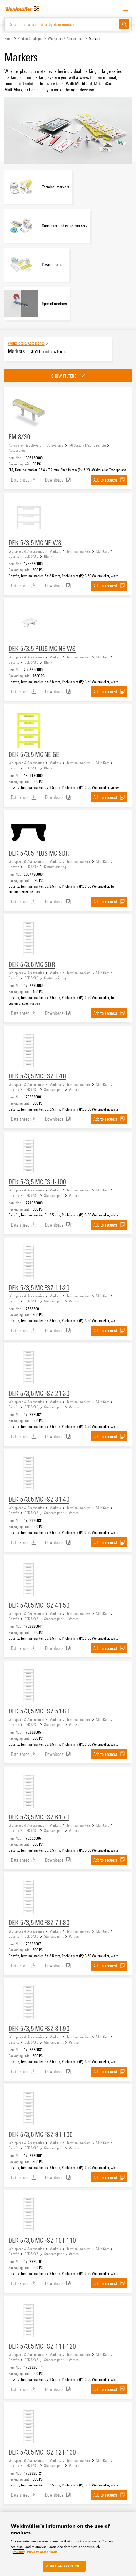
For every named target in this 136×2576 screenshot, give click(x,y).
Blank (48, 556)
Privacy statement (42, 2551)
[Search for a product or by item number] (62, 24)
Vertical (74, 1089)
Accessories (17, 450)
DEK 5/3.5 (31, 556)
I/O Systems (54, 445)
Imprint (18, 2551)
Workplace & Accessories (65, 38)
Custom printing (55, 866)
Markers (55, 551)
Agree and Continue (64, 2566)
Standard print (54, 1089)
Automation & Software (25, 445)
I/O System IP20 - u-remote (87, 445)
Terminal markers (79, 551)
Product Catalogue (30, 38)
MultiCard (102, 551)
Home (8, 38)
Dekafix (14, 556)
